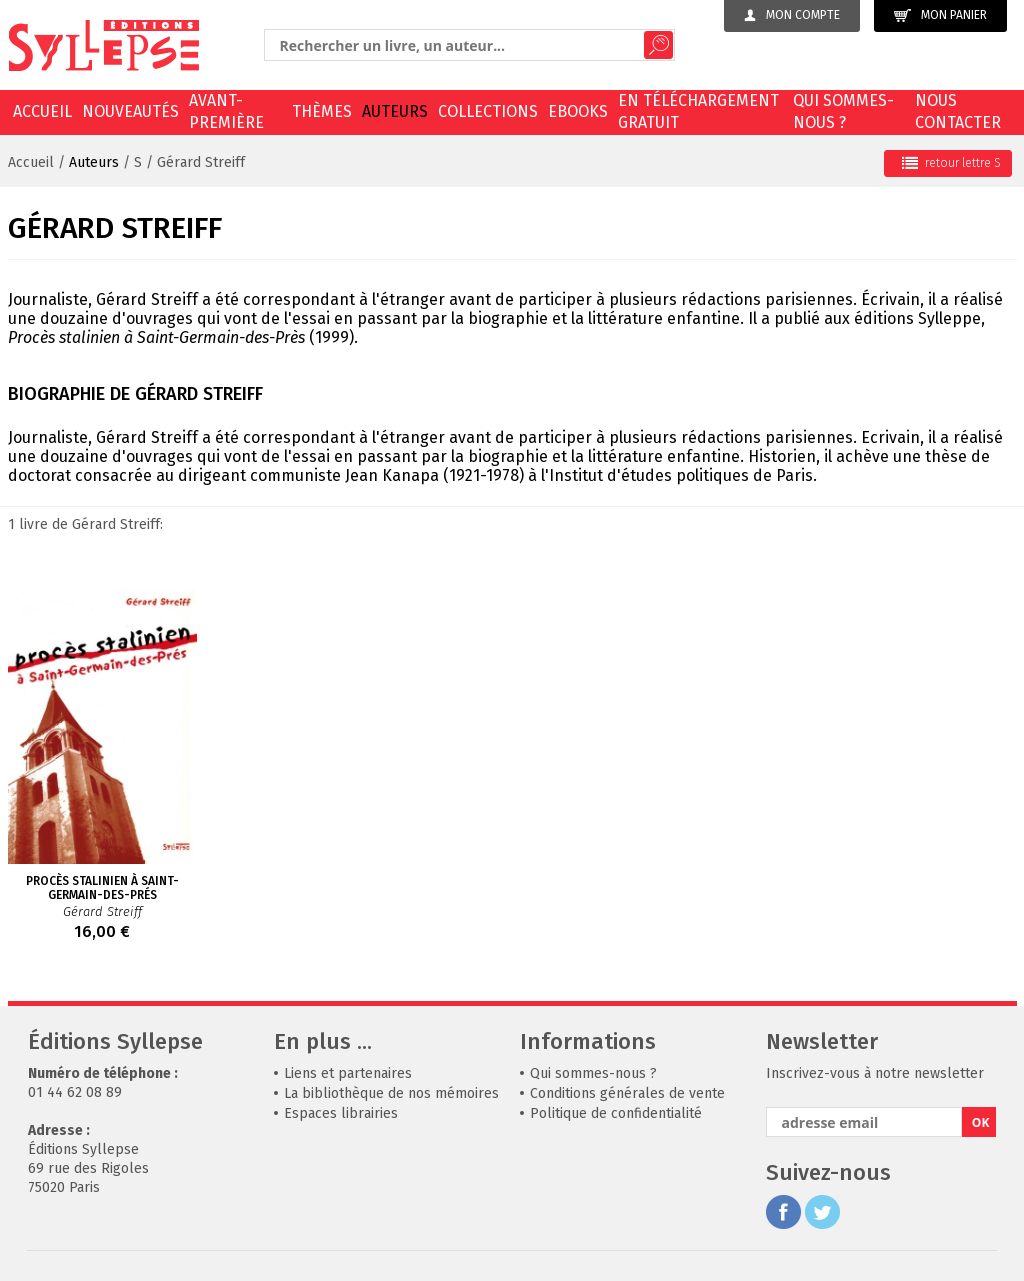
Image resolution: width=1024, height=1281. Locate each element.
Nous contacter (958, 111)
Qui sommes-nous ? (843, 111)
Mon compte (792, 15)
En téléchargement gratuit (698, 111)
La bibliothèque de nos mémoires (391, 1093)
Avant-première (226, 111)
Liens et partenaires (348, 1073)
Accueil (42, 111)
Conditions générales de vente (627, 1093)
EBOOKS (578, 111)
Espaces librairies (341, 1113)
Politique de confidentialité (616, 1113)
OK (981, 1122)
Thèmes (322, 111)
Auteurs (395, 111)
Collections (488, 111)
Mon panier (940, 15)
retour (951, 163)
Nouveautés (130, 111)
